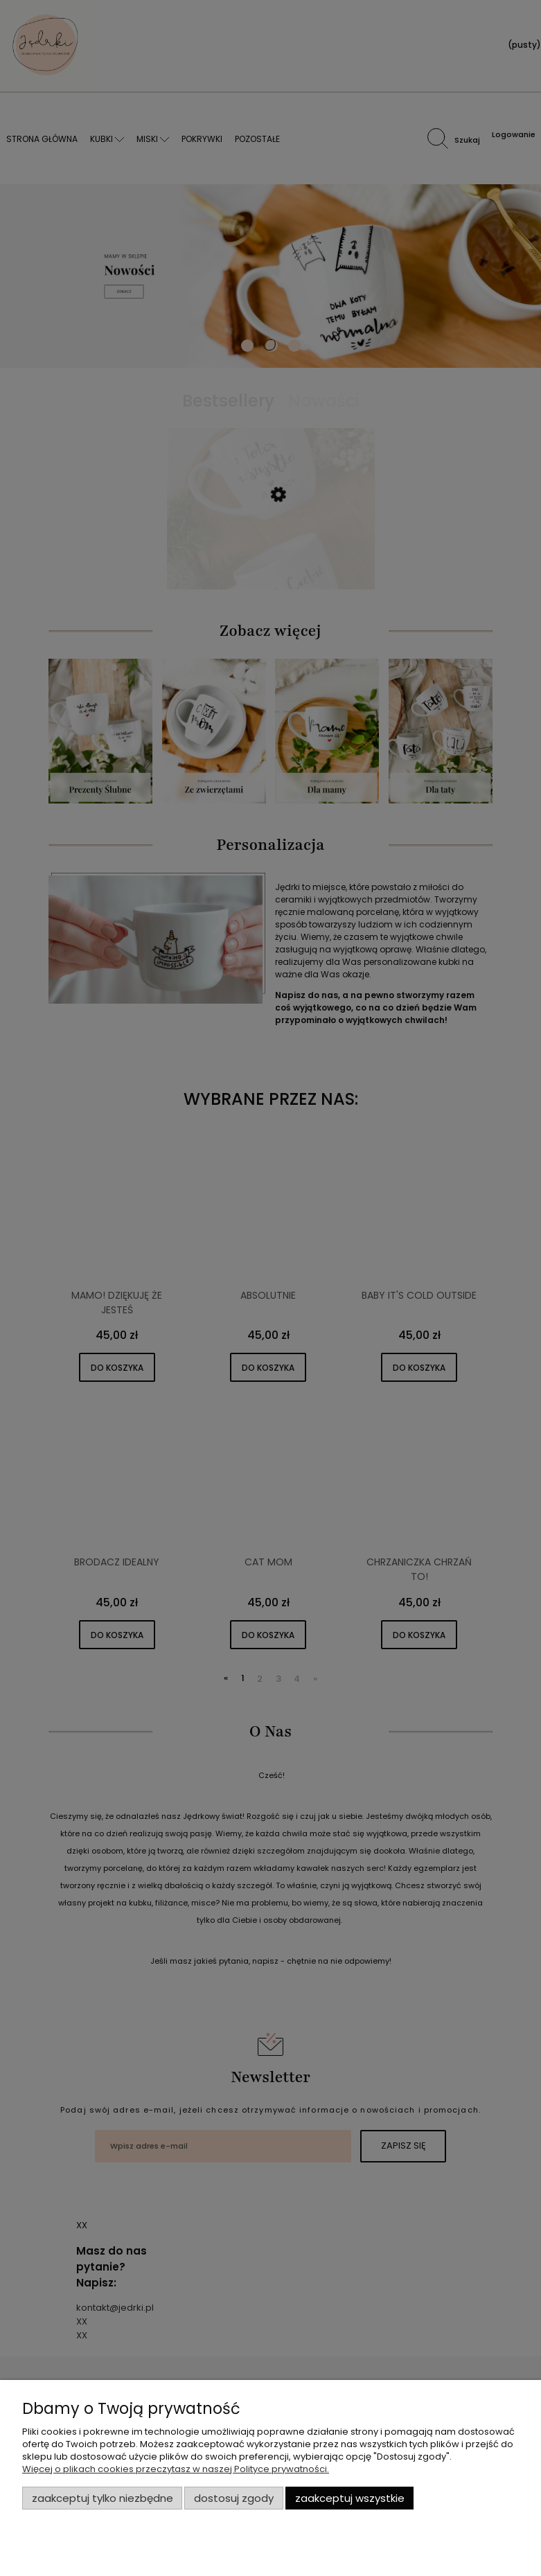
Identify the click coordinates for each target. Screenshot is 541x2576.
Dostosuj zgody (234, 2498)
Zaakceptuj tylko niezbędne (102, 2498)
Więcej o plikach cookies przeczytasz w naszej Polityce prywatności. (175, 2469)
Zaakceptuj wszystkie (350, 2498)
